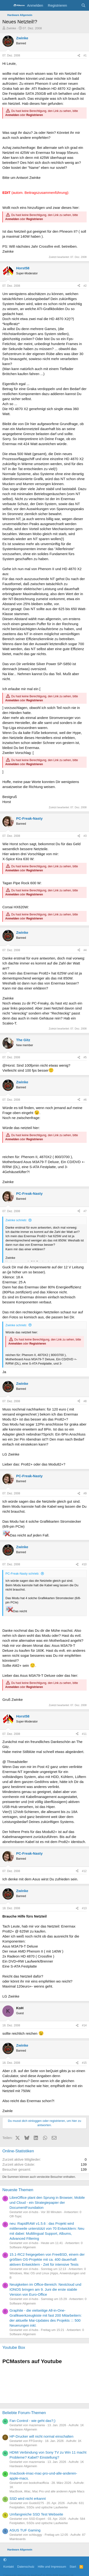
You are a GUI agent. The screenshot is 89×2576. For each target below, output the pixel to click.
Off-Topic (15, 2216)
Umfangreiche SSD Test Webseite (36, 2514)
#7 (85, 1211)
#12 (84, 1871)
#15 (84, 2062)
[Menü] (6, 5)
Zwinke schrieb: (16, 1220)
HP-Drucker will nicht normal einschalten (41, 2436)
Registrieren (34, 115)
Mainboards (17, 2539)
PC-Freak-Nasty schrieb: (22, 1573)
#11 (84, 1734)
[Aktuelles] (74, 5)
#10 (84, 1564)
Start (73, 2566)
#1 (85, 55)
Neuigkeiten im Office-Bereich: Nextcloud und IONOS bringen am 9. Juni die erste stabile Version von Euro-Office (45, 2289)
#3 (85, 836)
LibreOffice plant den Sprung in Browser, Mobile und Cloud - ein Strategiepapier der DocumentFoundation (47, 2202)
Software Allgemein (22, 2247)
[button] (4, 2560)
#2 (85, 285)
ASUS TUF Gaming (25, 2530)
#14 (84, 2025)
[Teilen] (79, 55)
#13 (84, 1908)
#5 (85, 1057)
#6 (85, 1099)
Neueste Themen (17, 2190)
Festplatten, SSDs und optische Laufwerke (38, 2507)
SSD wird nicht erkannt (27, 2498)
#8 (85, 1401)
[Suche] (83, 5)
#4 (85, 950)
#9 (85, 1493)
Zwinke (11, 28)
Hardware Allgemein (23, 2429)
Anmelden (12, 115)
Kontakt (8, 2566)
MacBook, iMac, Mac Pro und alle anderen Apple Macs (46, 2491)
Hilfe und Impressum (52, 2566)
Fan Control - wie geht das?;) (32, 2421)
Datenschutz (25, 2566)
